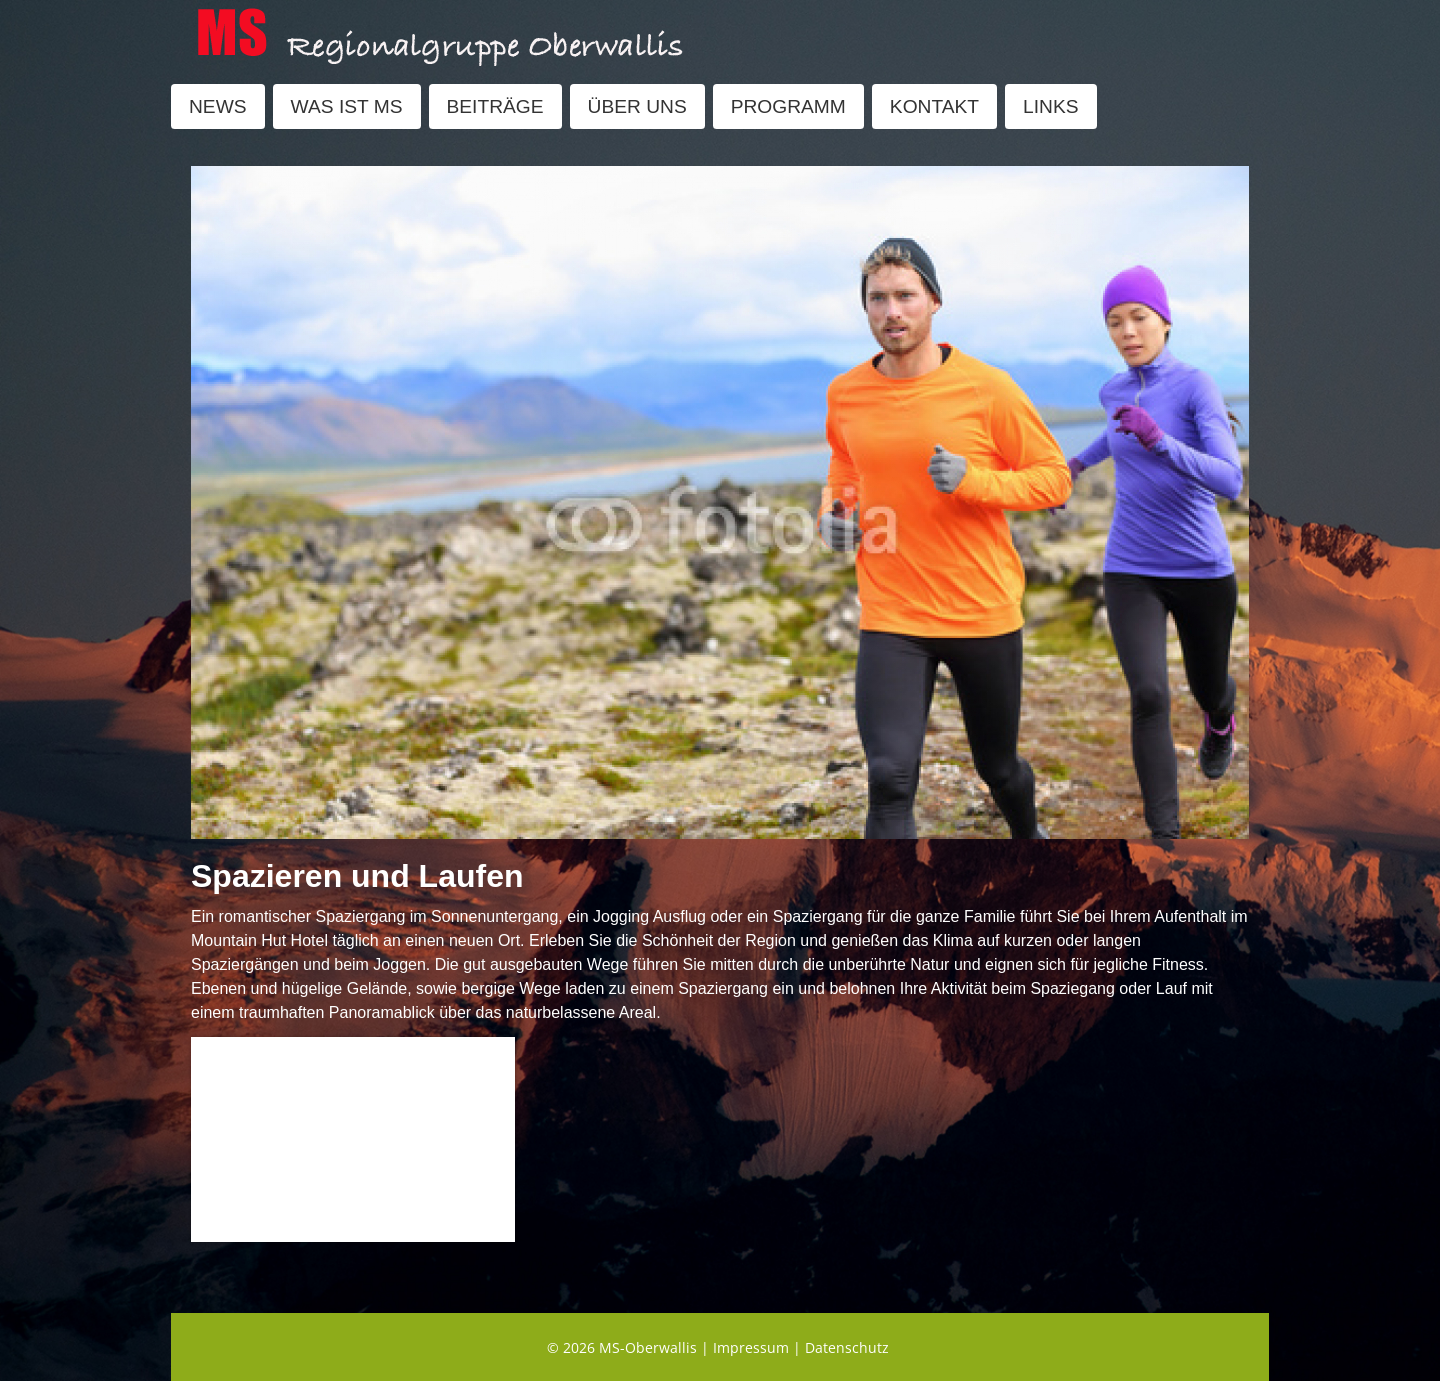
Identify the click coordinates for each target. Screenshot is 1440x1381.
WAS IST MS (347, 106)
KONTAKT (934, 106)
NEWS (218, 106)
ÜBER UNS (637, 106)
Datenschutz (847, 1347)
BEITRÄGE (495, 106)
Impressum (751, 1347)
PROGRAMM (788, 106)
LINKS (1050, 106)
